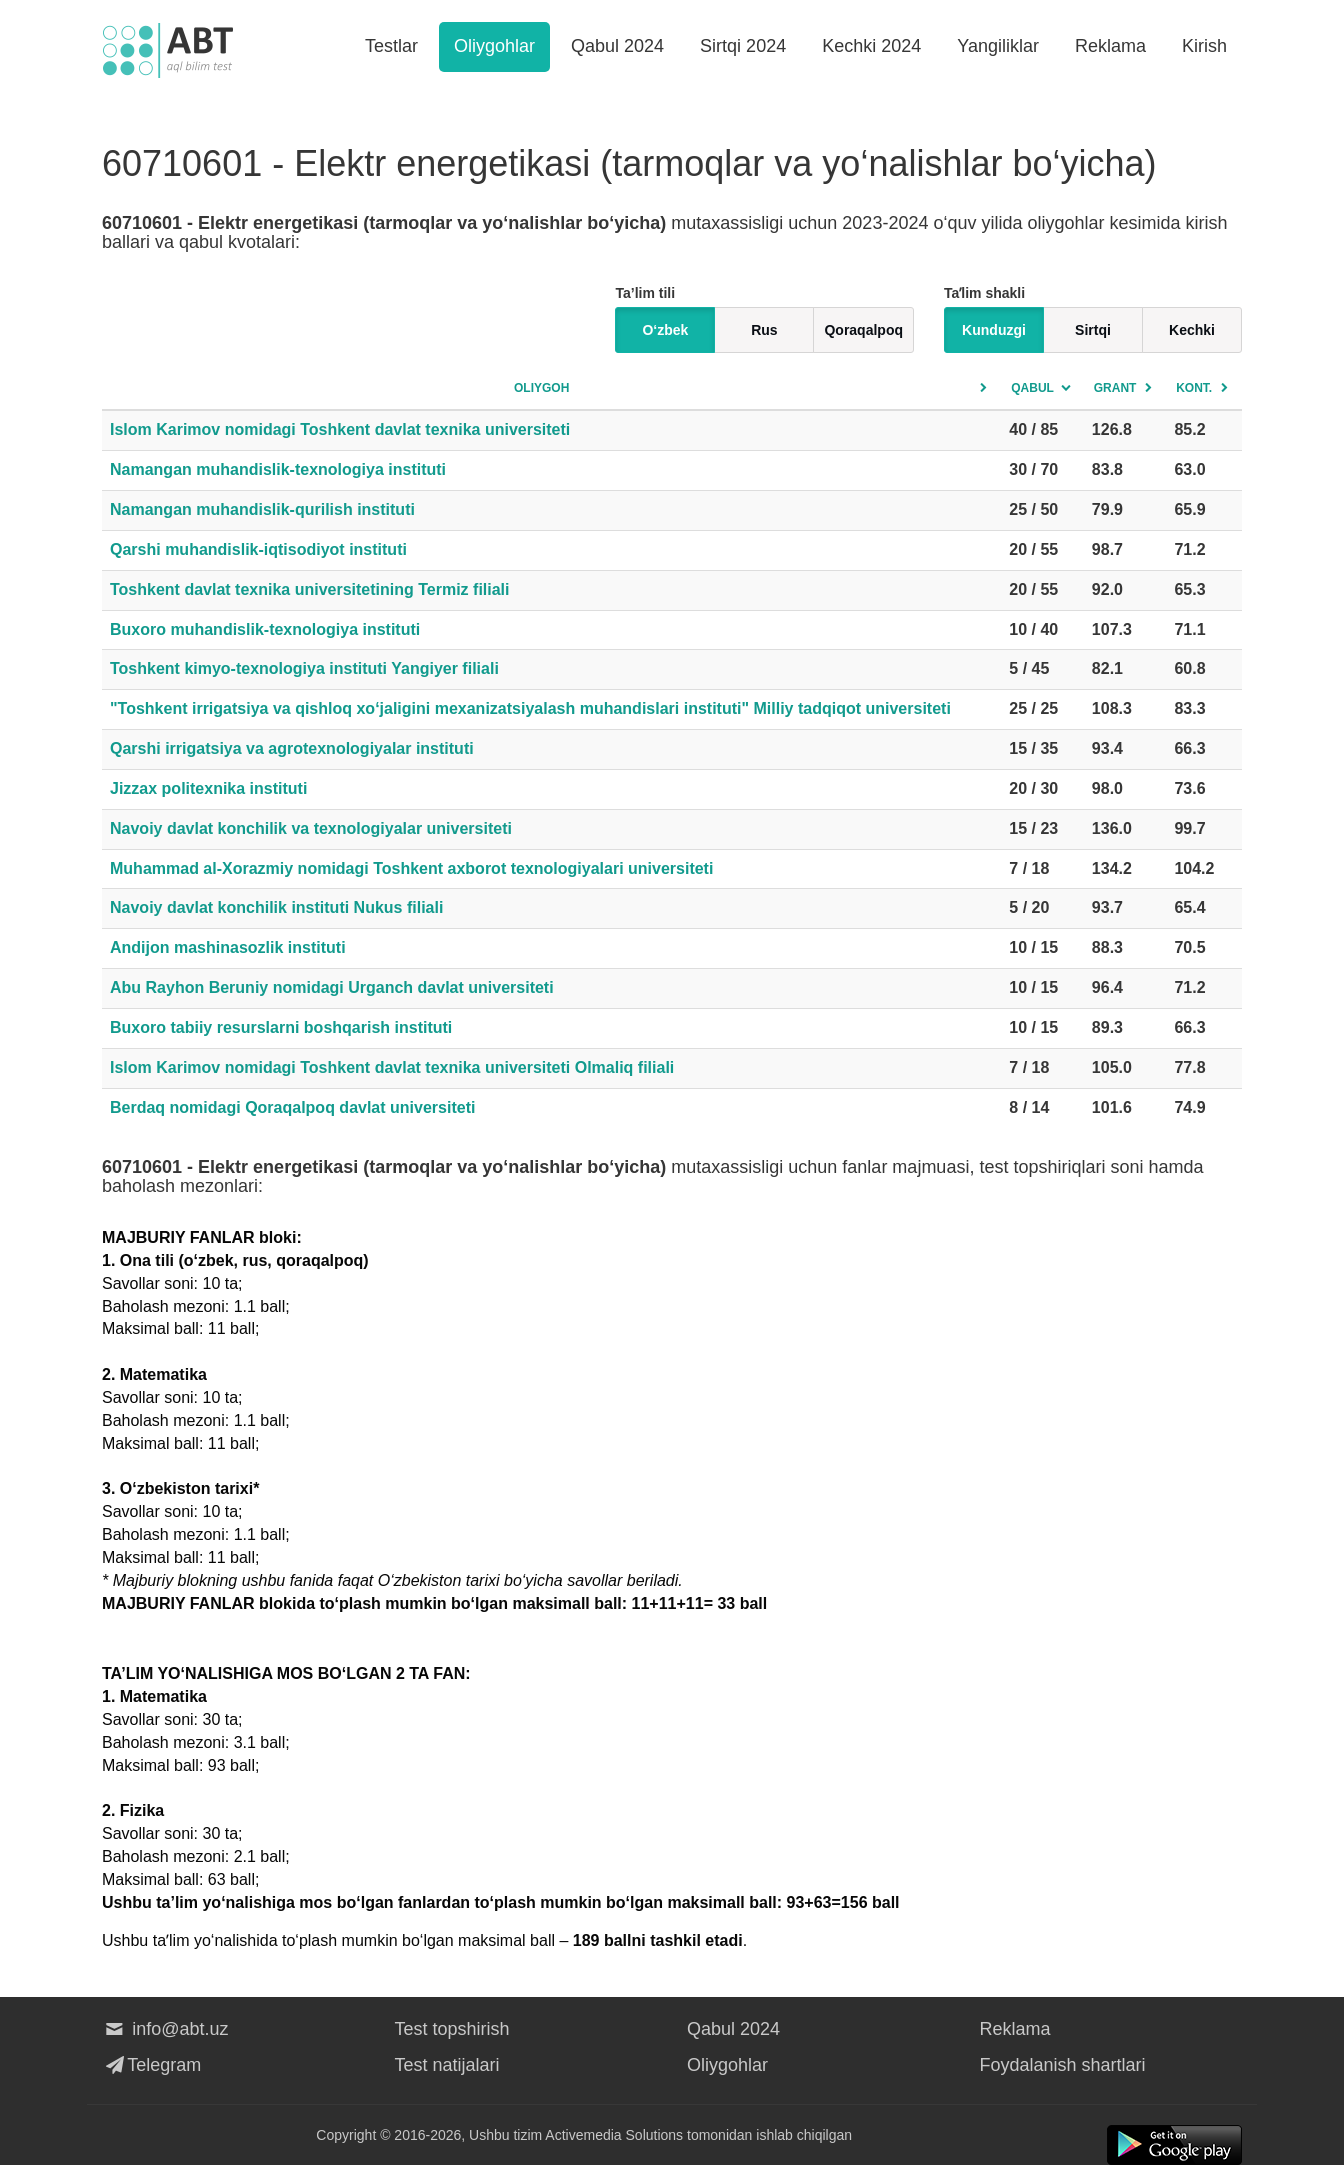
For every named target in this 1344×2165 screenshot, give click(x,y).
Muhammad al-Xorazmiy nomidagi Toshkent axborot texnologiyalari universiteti (411, 868)
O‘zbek (665, 330)
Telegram (151, 2065)
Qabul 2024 (617, 46)
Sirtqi (1093, 330)
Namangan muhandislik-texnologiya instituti (278, 469)
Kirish (1204, 46)
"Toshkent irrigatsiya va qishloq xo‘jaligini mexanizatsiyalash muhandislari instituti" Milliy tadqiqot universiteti (530, 708)
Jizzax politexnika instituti (208, 788)
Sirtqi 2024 (743, 46)
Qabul (1032, 388)
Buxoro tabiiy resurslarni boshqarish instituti (281, 1027)
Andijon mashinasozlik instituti (228, 947)
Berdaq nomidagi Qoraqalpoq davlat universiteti (292, 1107)
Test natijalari (447, 2065)
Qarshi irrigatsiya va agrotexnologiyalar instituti (292, 748)
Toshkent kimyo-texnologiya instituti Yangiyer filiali (304, 668)
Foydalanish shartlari (1063, 2065)
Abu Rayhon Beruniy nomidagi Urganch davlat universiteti (332, 987)
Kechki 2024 (871, 46)
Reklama (1110, 46)
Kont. (1194, 388)
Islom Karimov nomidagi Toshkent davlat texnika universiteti (340, 429)
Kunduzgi (994, 330)
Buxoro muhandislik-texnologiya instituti (265, 629)
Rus (764, 330)
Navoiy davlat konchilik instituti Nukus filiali (276, 907)
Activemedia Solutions (614, 2135)
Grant (1115, 388)
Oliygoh (541, 388)
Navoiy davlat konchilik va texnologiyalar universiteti (311, 828)
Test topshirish (452, 2029)
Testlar (391, 46)
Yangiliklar (998, 46)
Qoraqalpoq (863, 330)
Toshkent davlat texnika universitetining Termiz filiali (310, 589)
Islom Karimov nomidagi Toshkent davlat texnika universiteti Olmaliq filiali (392, 1067)
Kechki (1192, 330)
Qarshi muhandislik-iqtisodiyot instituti (258, 549)
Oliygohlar (494, 46)
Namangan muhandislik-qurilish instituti (262, 509)
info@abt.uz (165, 2029)
